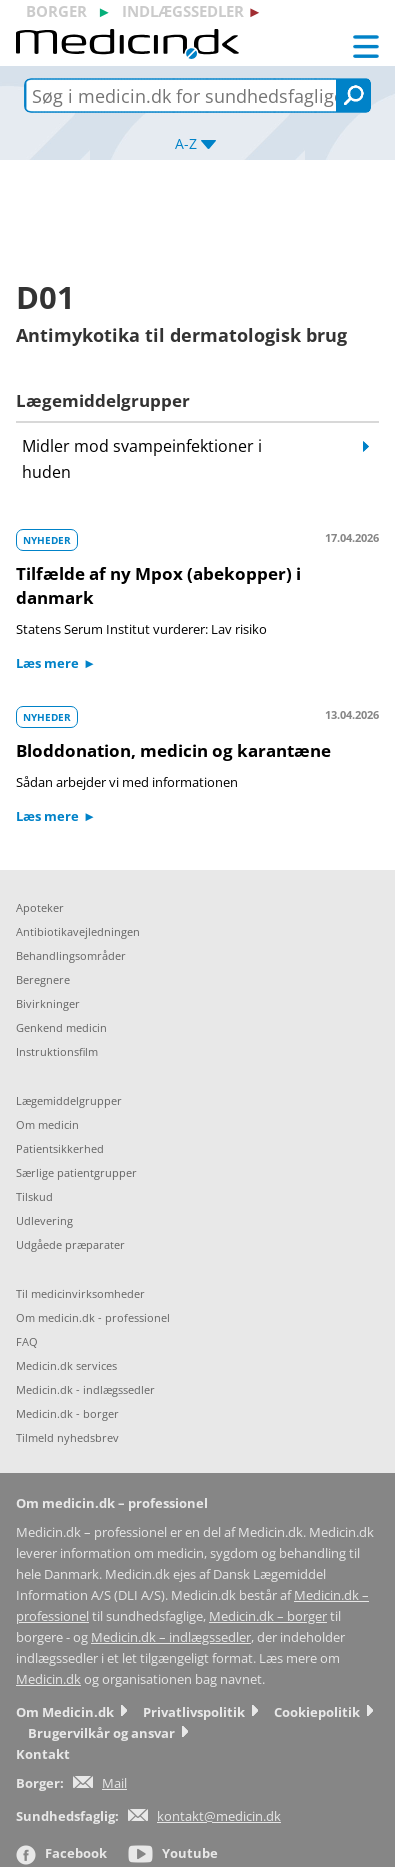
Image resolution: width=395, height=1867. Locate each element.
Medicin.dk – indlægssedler (171, 1637)
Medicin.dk (48, 1679)
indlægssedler (183, 11)
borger (56, 11)
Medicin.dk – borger (268, 1616)
